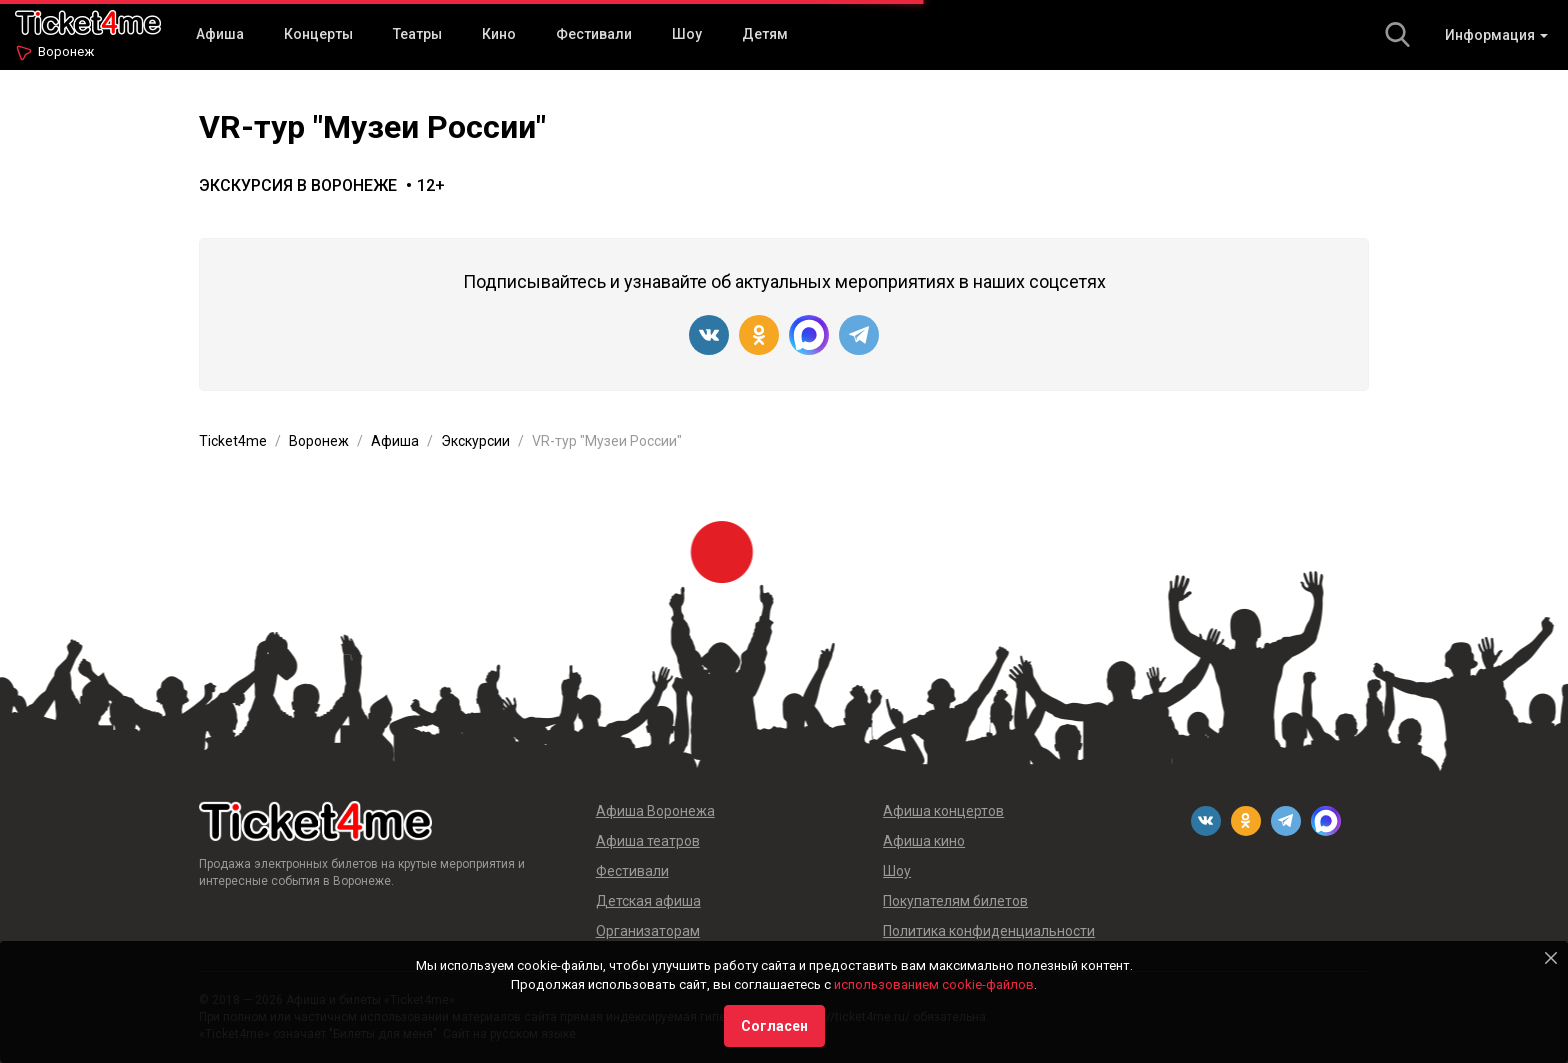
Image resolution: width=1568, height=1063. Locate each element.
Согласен (774, 1026)
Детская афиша (648, 901)
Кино (499, 34)
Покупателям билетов (955, 901)
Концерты (318, 34)
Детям (765, 34)
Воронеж (66, 51)
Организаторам (648, 931)
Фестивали (594, 34)
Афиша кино (924, 841)
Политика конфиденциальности (989, 931)
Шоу (687, 34)
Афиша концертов (943, 811)
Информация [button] (1496, 35)
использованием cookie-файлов (934, 984)
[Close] (1551, 958)
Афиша (220, 34)
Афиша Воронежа (655, 811)
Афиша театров (648, 841)
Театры (417, 34)
